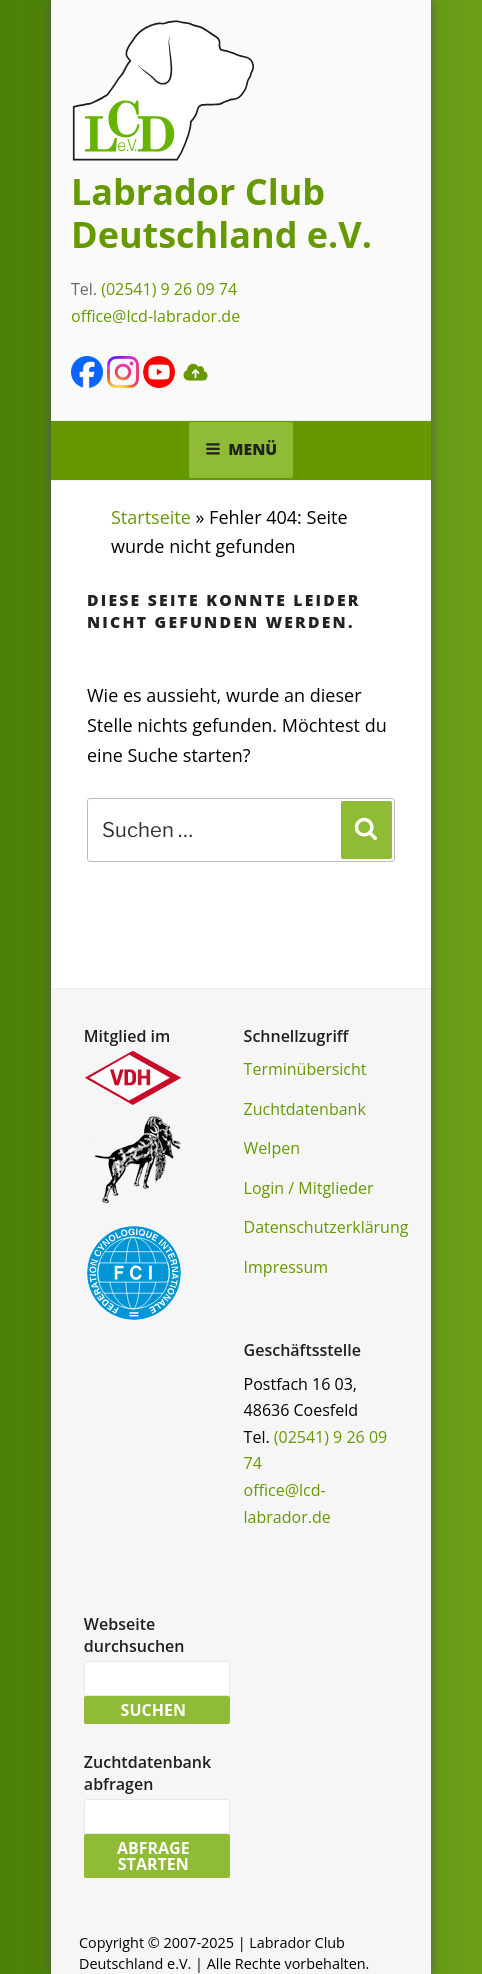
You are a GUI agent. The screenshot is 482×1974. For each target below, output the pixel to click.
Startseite (151, 517)
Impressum (286, 1267)
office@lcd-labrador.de (155, 316)
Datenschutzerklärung (326, 1227)
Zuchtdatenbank (305, 1109)
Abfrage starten (153, 1856)
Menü (241, 449)
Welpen (272, 1148)
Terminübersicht (305, 1069)
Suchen (153, 1710)
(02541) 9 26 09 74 (169, 289)
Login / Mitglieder (309, 1188)
